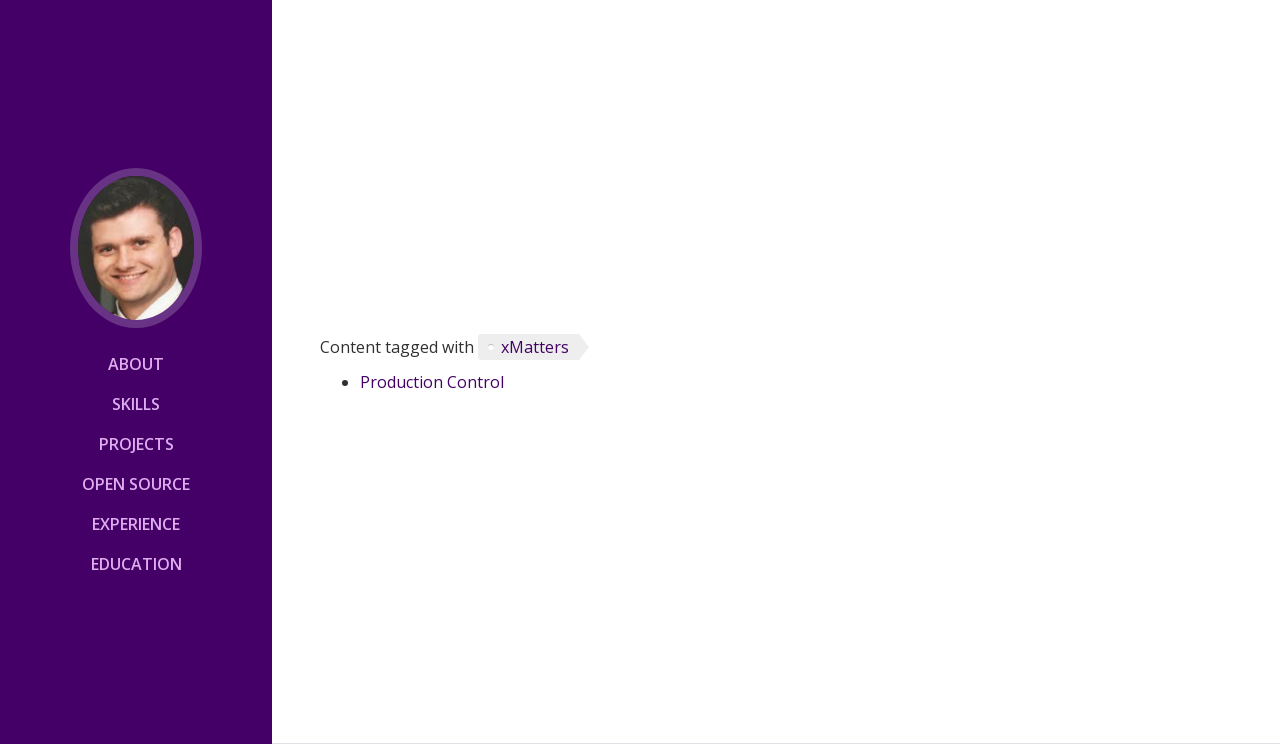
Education (136, 564)
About (136, 364)
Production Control (432, 382)
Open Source (136, 484)
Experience (136, 524)
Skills (136, 404)
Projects (136, 444)
